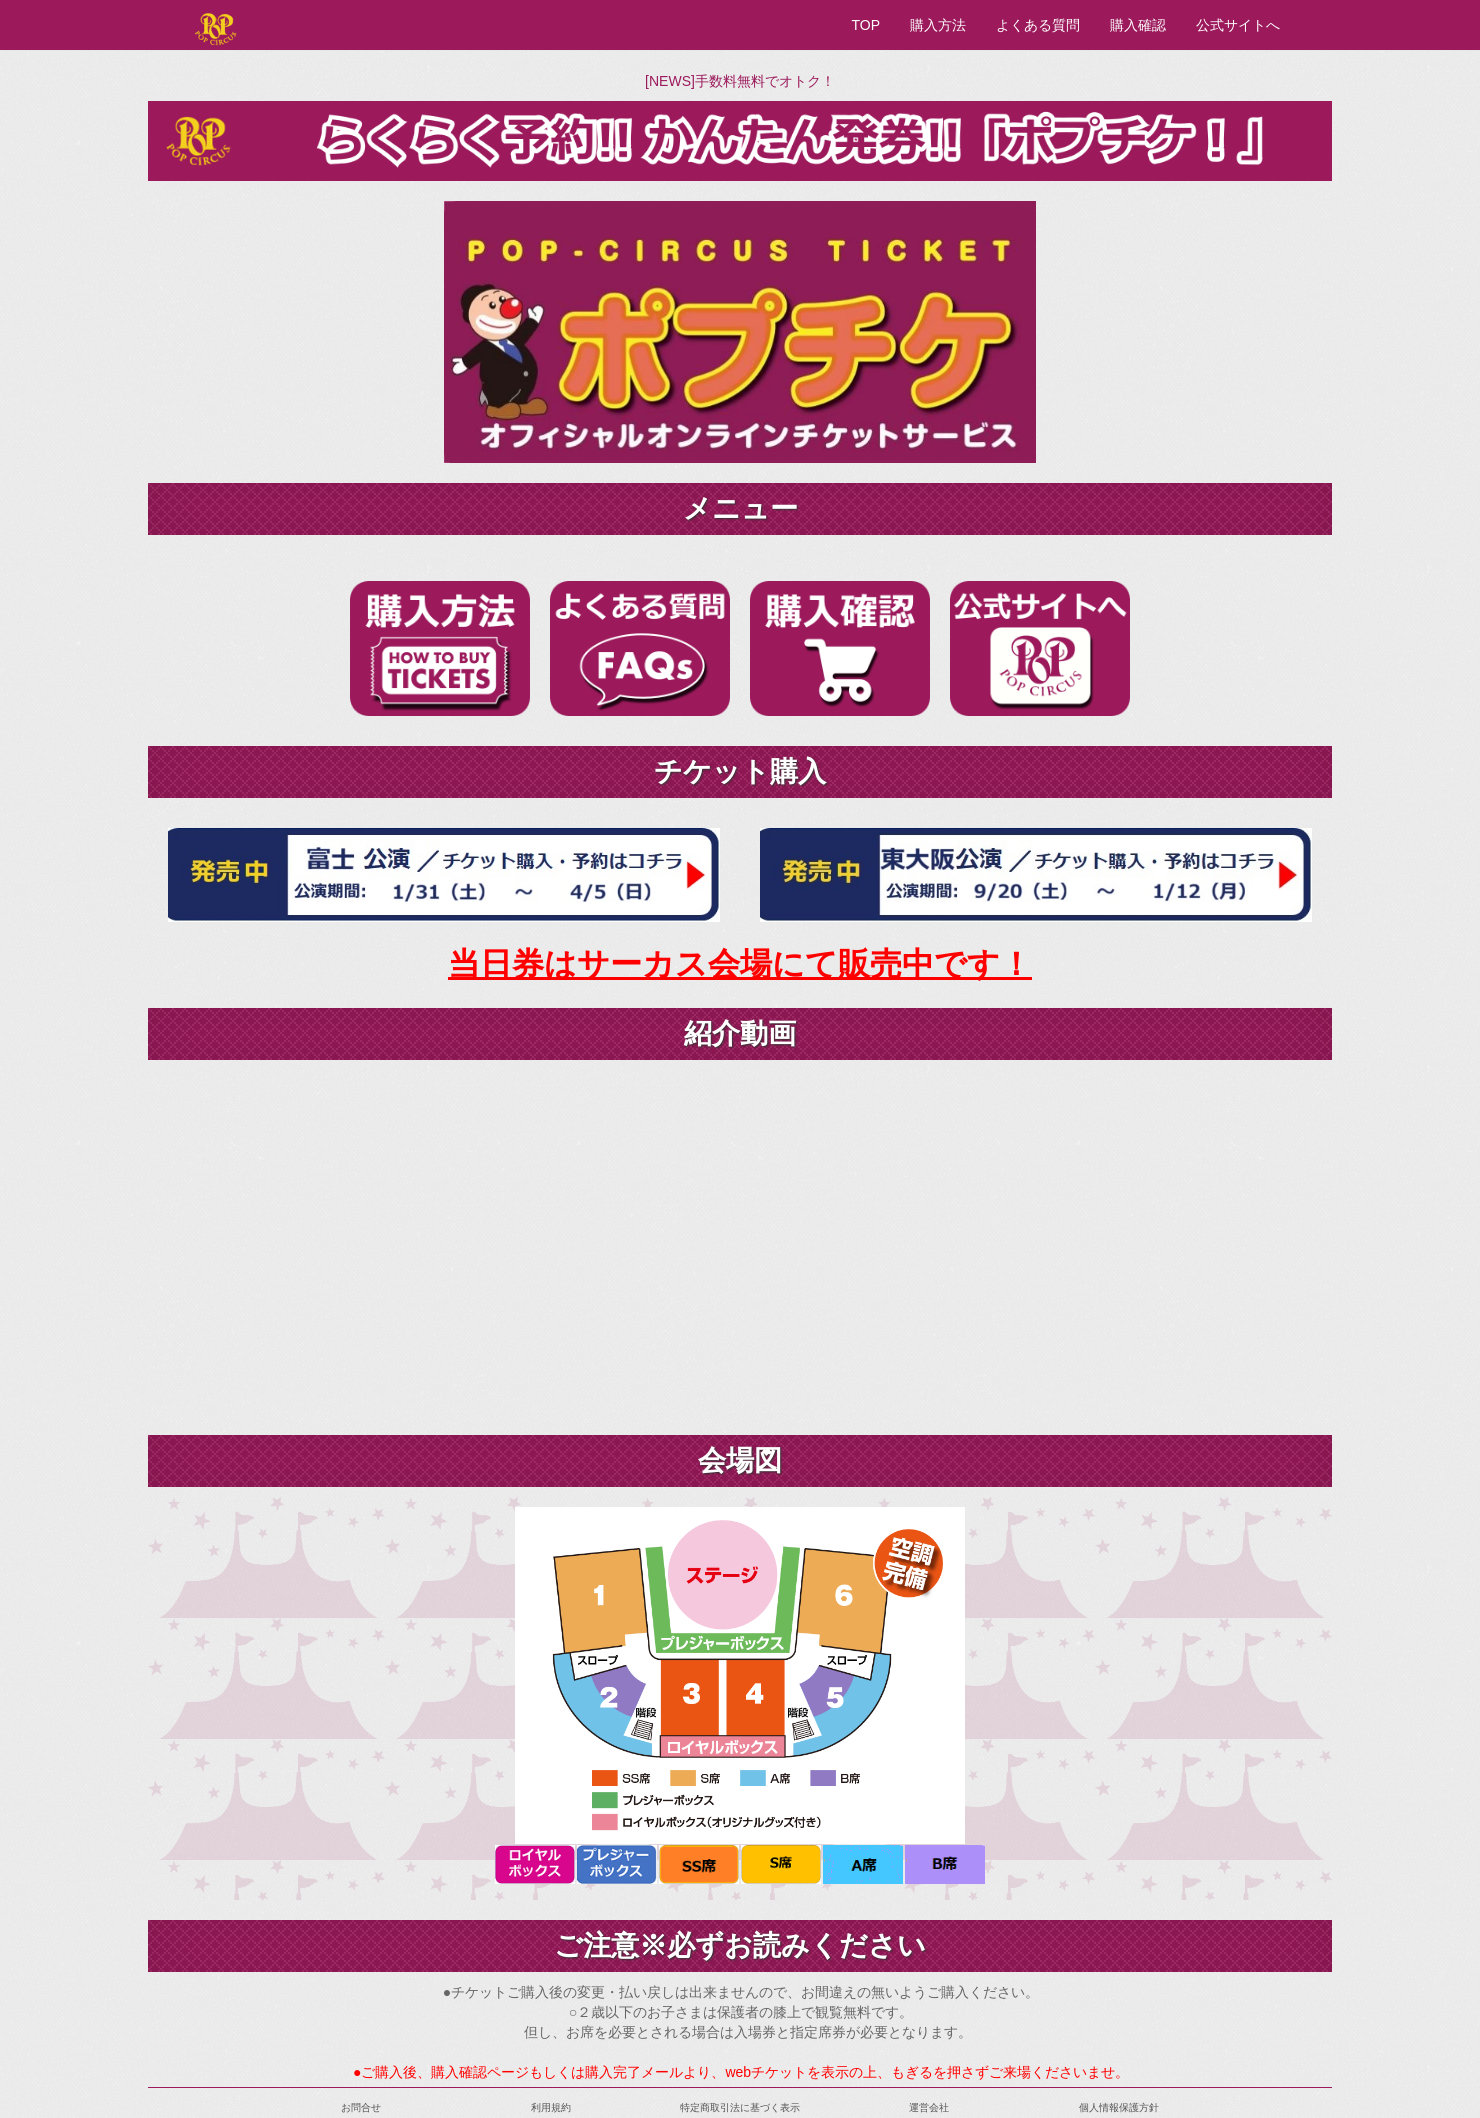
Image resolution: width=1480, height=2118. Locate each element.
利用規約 (551, 2108)
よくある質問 (1038, 25)
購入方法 (938, 25)
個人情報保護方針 (1119, 2108)
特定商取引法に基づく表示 (740, 2108)
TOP (865, 25)
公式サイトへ (1238, 25)
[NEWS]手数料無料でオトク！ (740, 81)
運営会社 (929, 2108)
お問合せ (361, 2108)
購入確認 (1138, 25)
